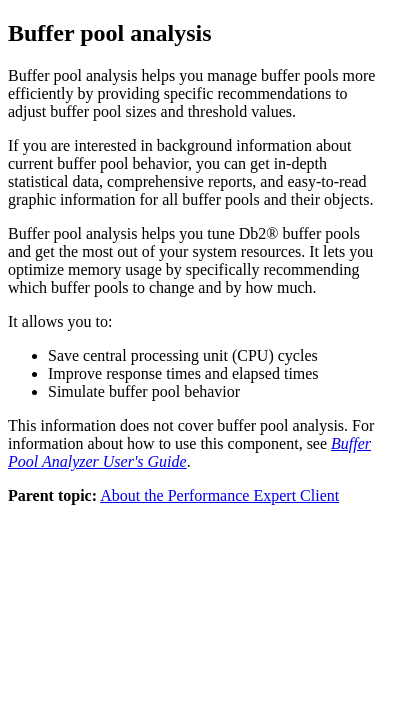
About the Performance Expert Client (219, 495)
